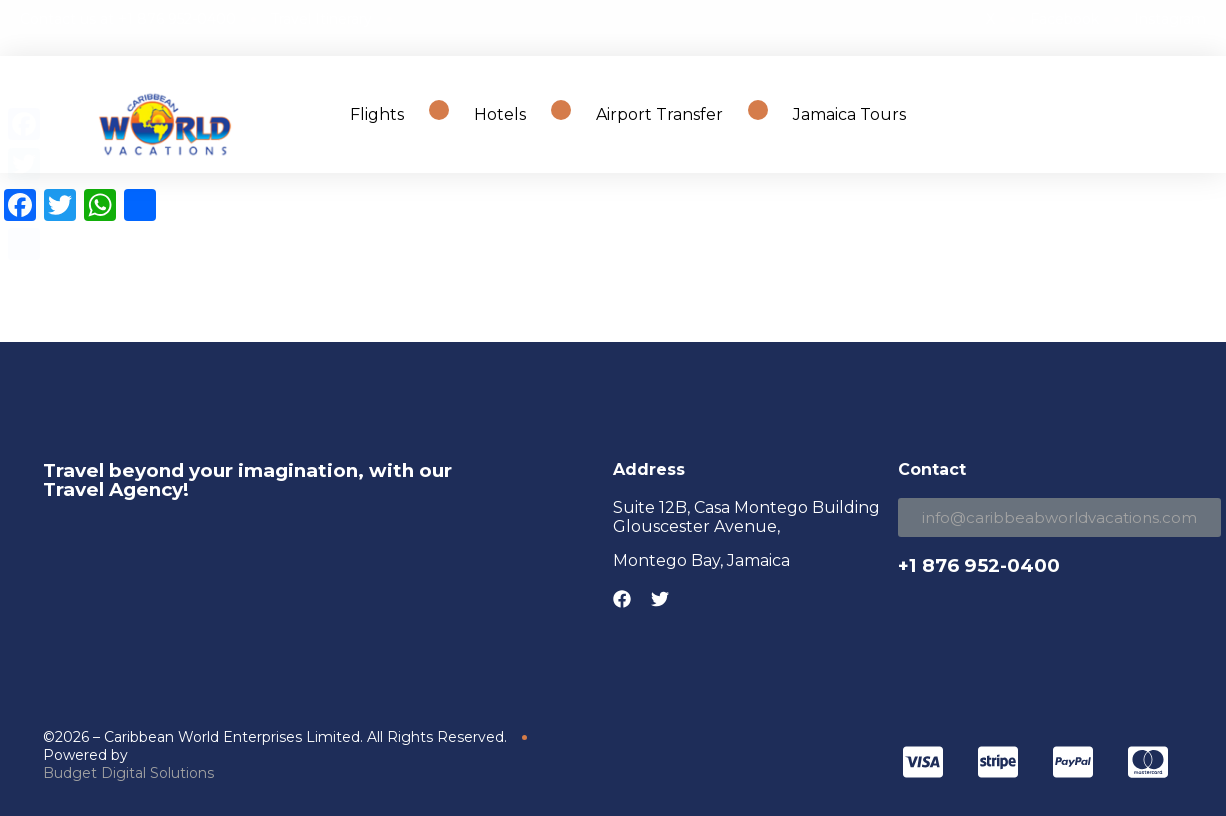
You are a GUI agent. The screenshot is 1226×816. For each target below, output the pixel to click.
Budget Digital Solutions (128, 773)
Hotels (500, 114)
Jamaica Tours (849, 114)
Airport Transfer (659, 114)
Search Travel (1119, 114)
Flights (377, 114)
